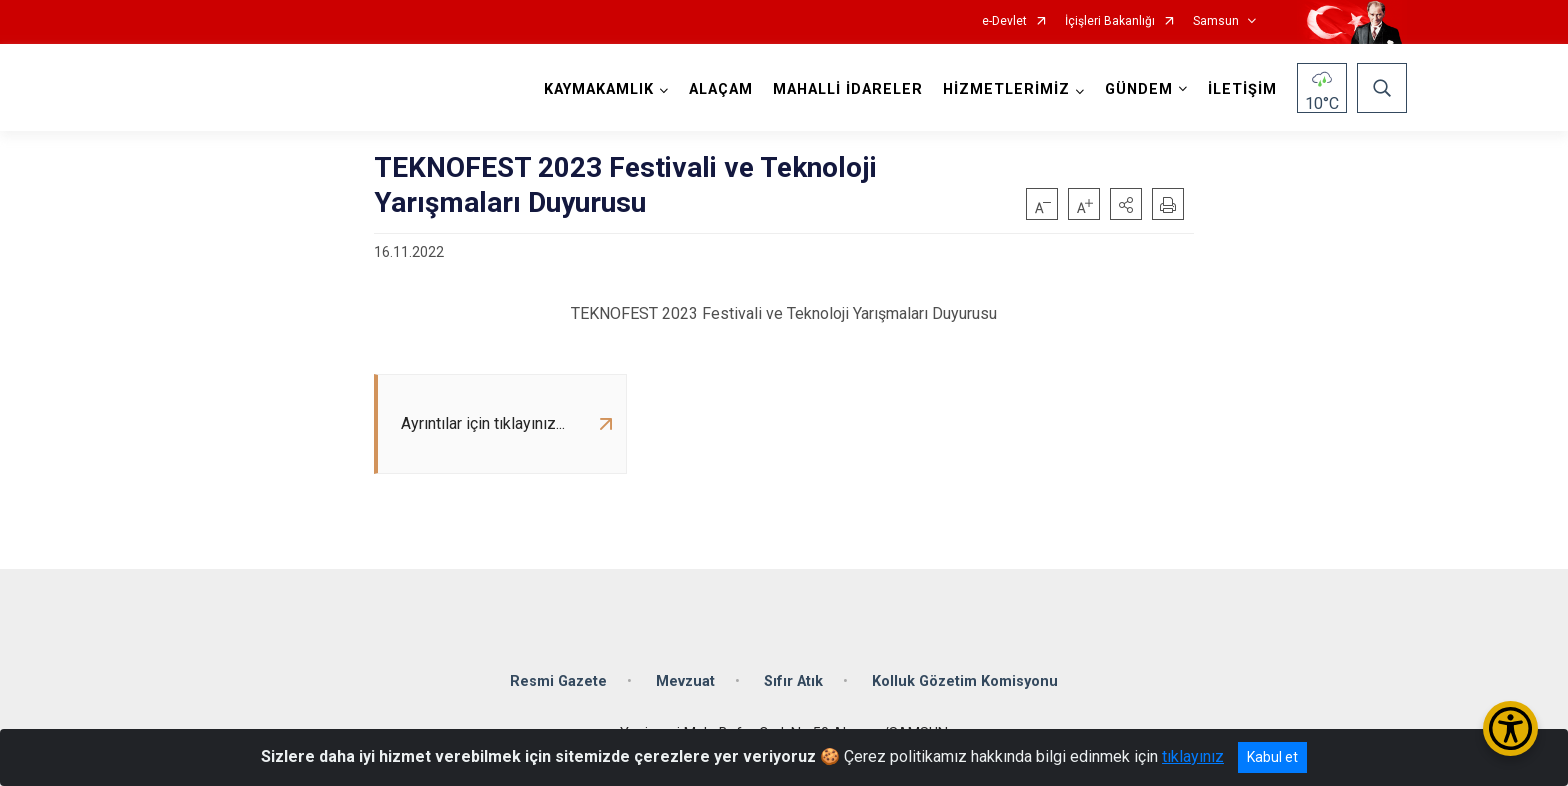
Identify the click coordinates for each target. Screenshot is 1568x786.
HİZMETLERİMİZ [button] (1006, 89)
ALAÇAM (721, 89)
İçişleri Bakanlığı (1110, 21)
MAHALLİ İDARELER (848, 89)
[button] (1126, 204)
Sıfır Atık (793, 681)
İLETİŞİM (1242, 89)
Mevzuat (685, 681)
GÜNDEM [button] (1139, 89)
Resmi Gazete (558, 681)
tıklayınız (1193, 756)
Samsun (1216, 21)
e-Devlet (1004, 21)
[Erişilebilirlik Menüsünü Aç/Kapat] (1510, 728)
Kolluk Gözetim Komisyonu (965, 681)
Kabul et (1272, 757)
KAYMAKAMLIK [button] (599, 89)
